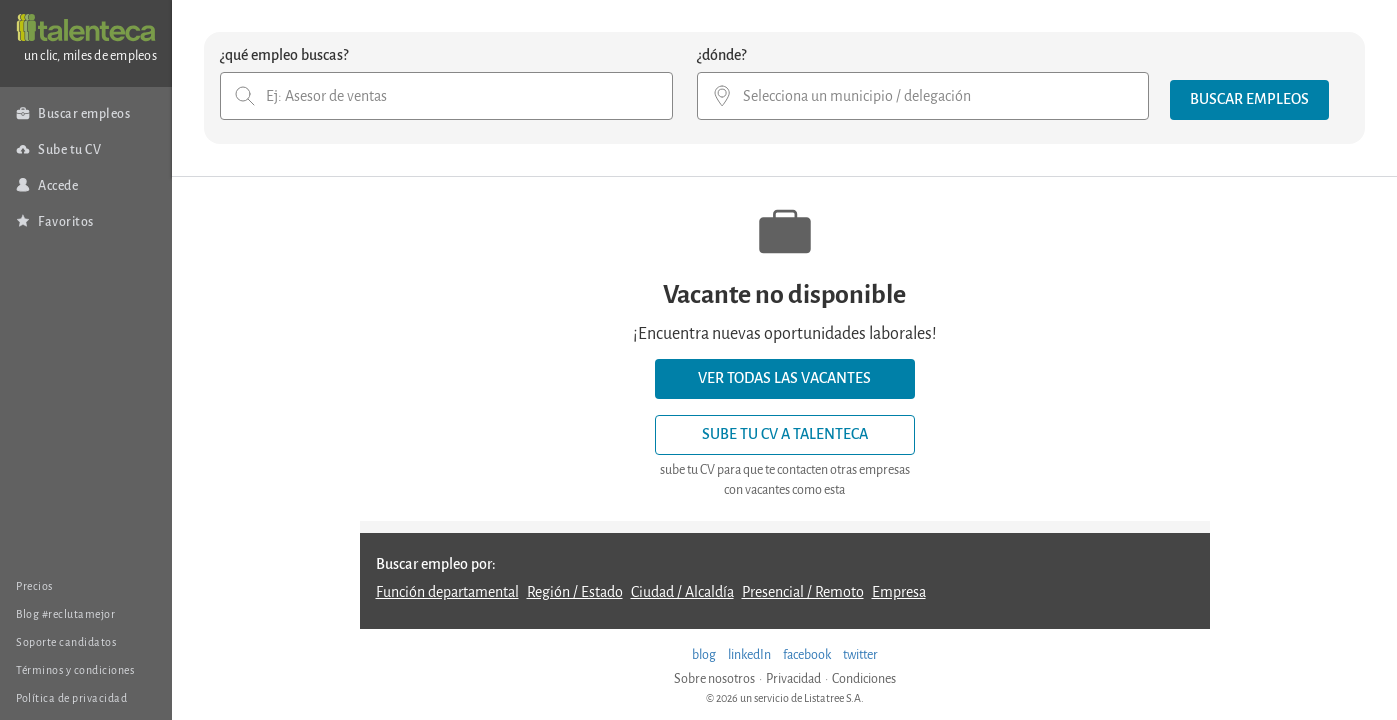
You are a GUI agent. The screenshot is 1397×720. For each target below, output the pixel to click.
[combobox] (446, 96)
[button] (1249, 100)
